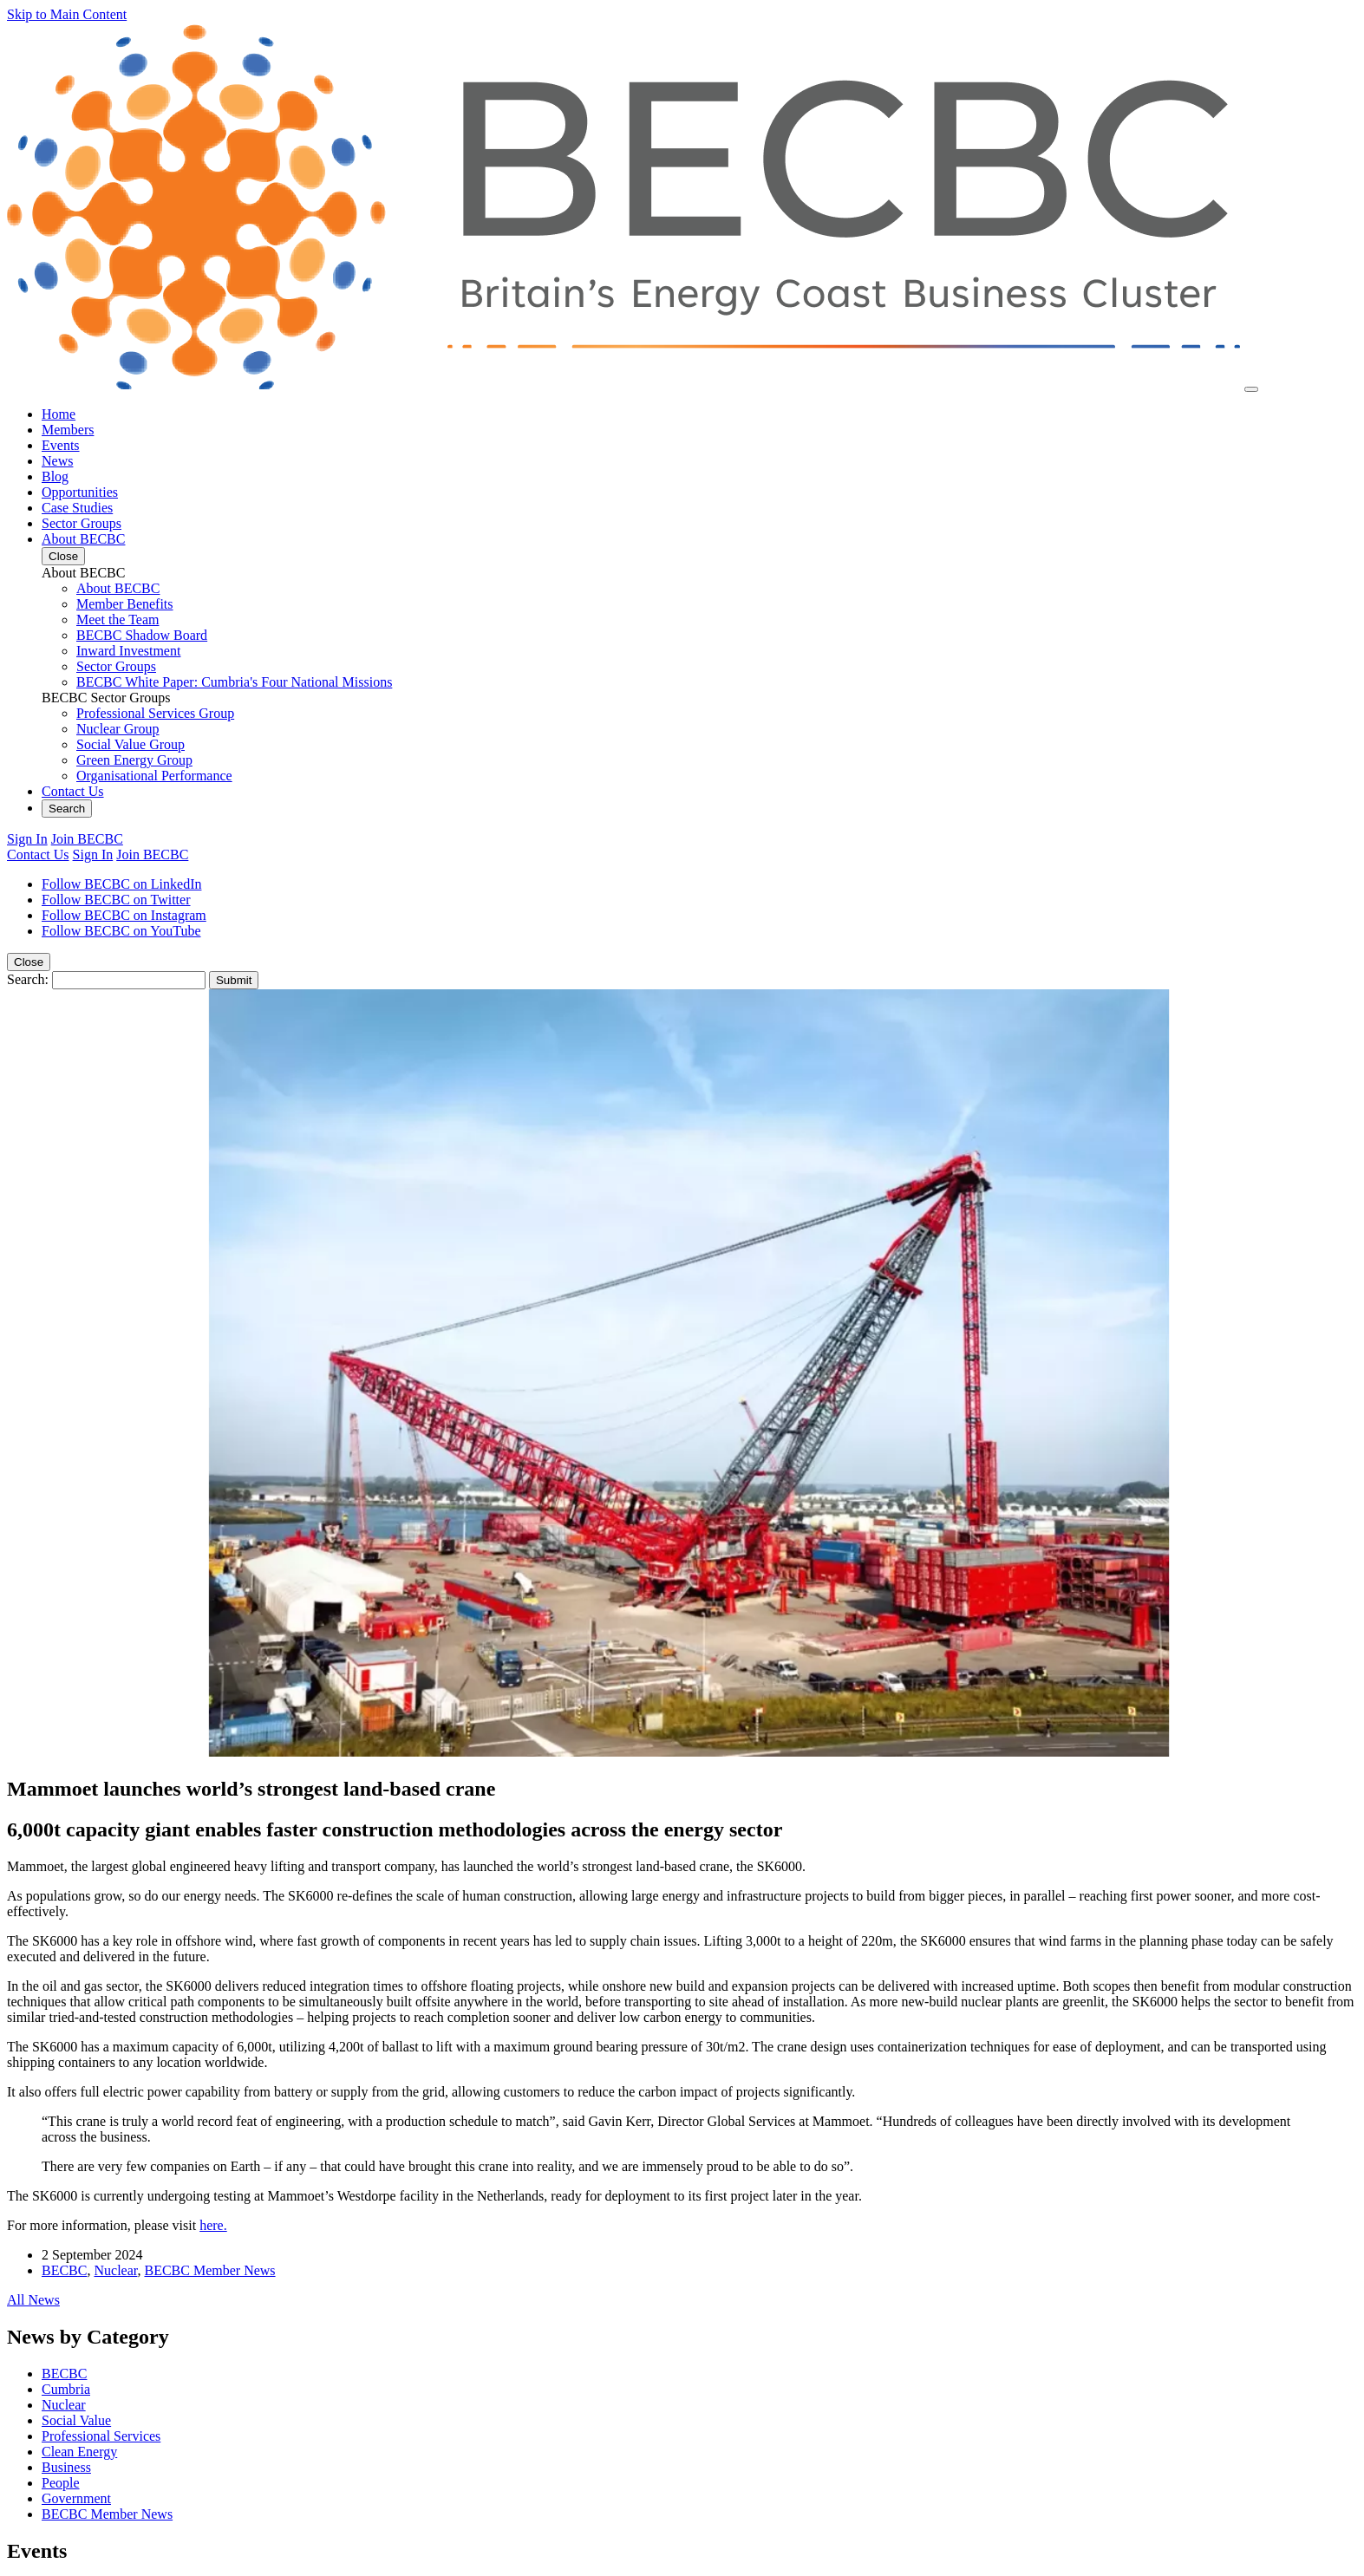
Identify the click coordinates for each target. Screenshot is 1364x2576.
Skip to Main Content (67, 14)
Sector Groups (81, 523)
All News (33, 2299)
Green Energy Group (134, 760)
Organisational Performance (154, 775)
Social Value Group (130, 744)
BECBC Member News (209, 2270)
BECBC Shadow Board (141, 635)
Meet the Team (117, 619)
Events (61, 445)
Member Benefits (124, 604)
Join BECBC (87, 838)
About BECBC (83, 539)
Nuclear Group (118, 728)
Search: (28, 979)
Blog (55, 476)
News (57, 460)
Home (58, 414)
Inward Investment (128, 650)
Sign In (27, 838)
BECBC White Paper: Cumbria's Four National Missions (234, 682)
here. (213, 2225)
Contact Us (73, 791)
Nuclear (115, 2270)
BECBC (64, 2270)
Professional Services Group (155, 713)
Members (68, 429)
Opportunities (80, 492)
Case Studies (77, 507)
